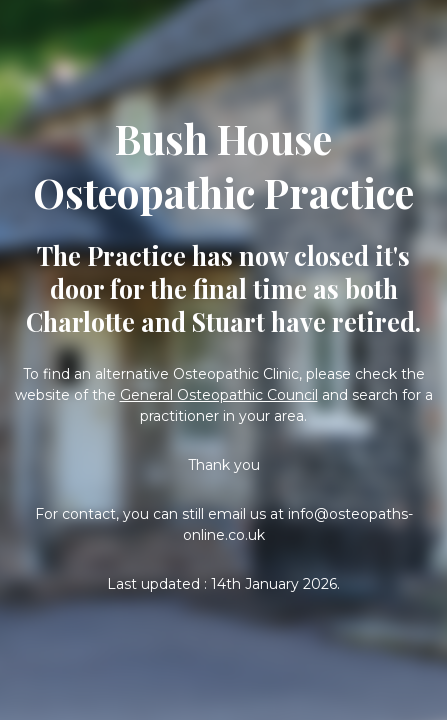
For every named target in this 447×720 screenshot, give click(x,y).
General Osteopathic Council (219, 395)
